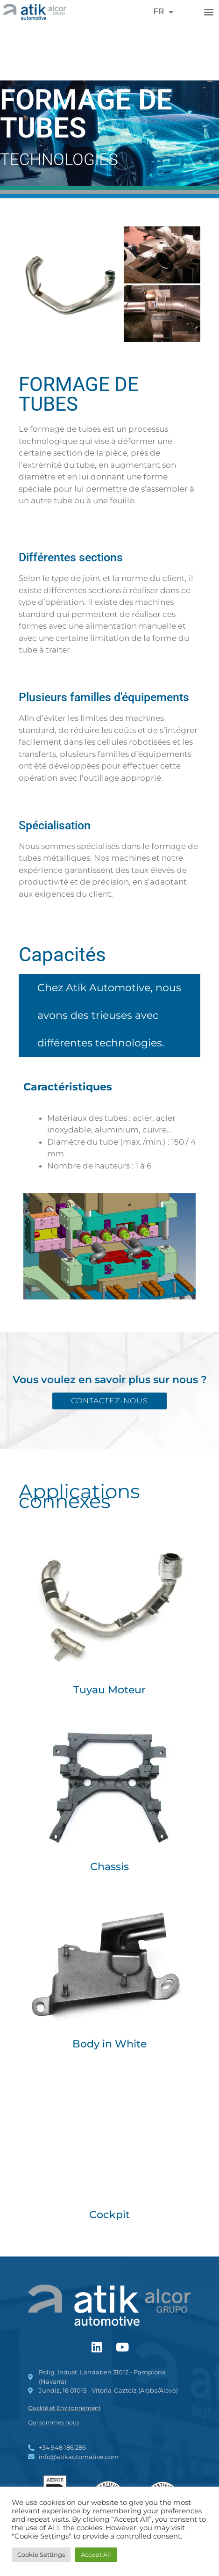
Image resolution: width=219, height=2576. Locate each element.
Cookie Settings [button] (41, 2554)
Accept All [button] (96, 2554)
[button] (209, 11)
